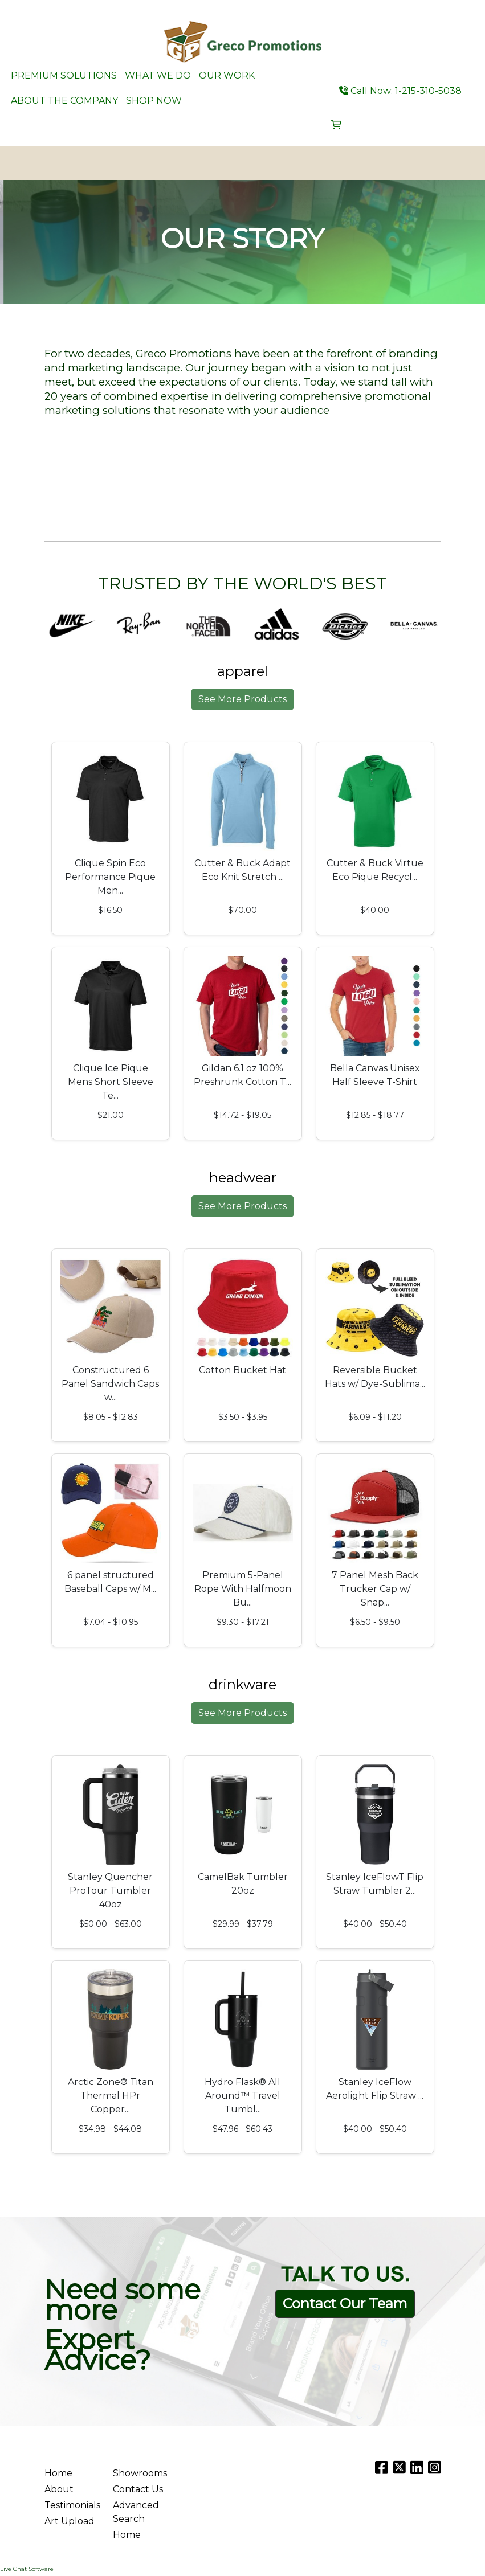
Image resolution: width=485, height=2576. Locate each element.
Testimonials (71, 2505)
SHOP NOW (154, 100)
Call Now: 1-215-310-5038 (400, 90)
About (59, 2489)
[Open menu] (462, 163)
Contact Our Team (345, 2303)
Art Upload (69, 2521)
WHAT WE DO (158, 75)
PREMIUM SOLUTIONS (64, 75)
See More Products (242, 699)
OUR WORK (227, 75)
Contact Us (138, 2489)
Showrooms (140, 2473)
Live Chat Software (27, 2569)
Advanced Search (136, 2512)
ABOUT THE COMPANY (64, 100)
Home (58, 2473)
